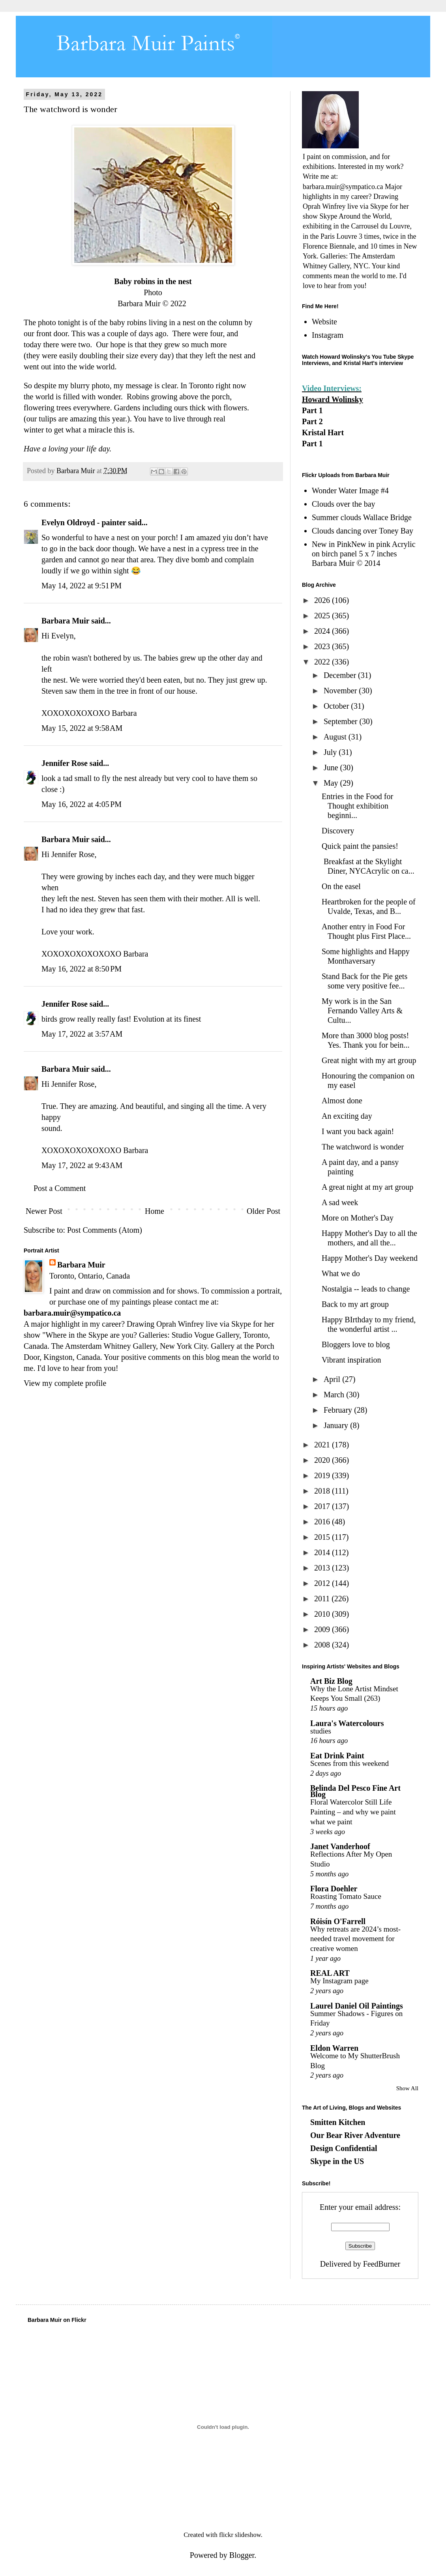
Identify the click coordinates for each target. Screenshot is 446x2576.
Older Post (263, 1211)
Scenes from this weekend (349, 1763)
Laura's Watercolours (347, 1723)
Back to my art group (355, 1304)
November (341, 690)
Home (154, 1211)
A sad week (340, 1202)
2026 (323, 600)
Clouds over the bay (343, 504)
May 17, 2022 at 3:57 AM (81, 1034)
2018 (323, 1490)
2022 (323, 661)
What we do (341, 1273)
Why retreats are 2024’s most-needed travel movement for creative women (355, 1939)
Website (324, 321)
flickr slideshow (240, 2535)
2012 (323, 1583)
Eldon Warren (334, 2048)
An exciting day (347, 1116)
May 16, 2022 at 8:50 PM (81, 968)
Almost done (342, 1100)
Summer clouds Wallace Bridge (362, 517)
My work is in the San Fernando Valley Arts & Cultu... (362, 1010)
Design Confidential (343, 2148)
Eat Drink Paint (337, 1755)
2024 (323, 631)
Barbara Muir (65, 620)
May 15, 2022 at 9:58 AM (81, 728)
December (341, 675)
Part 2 (312, 421)
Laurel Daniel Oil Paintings (356, 2005)
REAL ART (330, 1973)
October (337, 706)
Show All (407, 2088)
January (337, 1425)
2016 (323, 1521)
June (332, 767)
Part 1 (312, 410)
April (333, 1379)
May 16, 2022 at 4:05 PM (81, 804)
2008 (323, 1644)
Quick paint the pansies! (360, 846)
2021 (323, 1444)
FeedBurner (381, 2264)
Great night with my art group (369, 1060)
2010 (323, 1614)
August (336, 736)
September (342, 721)
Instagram (327, 335)
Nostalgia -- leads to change (366, 1288)
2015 (323, 1537)
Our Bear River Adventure (355, 2135)
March (335, 1394)
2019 (323, 1475)
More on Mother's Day (358, 1217)
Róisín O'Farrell (337, 1921)
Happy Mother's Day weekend (370, 1258)
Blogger (241, 2555)
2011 (323, 1598)
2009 (323, 1629)
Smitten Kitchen (337, 2122)
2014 (323, 1552)
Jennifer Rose (64, 763)
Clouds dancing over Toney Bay (362, 530)
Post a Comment (60, 1188)
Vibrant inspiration (351, 1359)
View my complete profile (65, 1383)
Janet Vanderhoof (340, 1846)
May (332, 783)
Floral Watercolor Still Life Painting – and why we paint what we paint (353, 1811)
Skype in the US (337, 2161)
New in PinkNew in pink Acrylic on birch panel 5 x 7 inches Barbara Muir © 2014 (364, 553)
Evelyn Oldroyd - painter (83, 522)
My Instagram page (339, 1981)
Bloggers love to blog (356, 1344)
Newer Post (44, 1211)
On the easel (341, 886)
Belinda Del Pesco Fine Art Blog (355, 1791)
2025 (323, 615)
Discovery (338, 830)
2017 (323, 1506)
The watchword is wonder (363, 1146)
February (339, 1410)
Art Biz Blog (331, 1681)
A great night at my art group (367, 1187)
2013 (323, 1567)
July (331, 752)
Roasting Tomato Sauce (345, 1896)
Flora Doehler (333, 1888)
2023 (323, 646)
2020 (323, 1460)
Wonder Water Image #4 (350, 490)
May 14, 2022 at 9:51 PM (81, 585)
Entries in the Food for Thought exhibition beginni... (357, 806)
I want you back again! (358, 1131)
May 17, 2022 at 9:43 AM (81, 1165)
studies (320, 1731)
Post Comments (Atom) (104, 1230)
